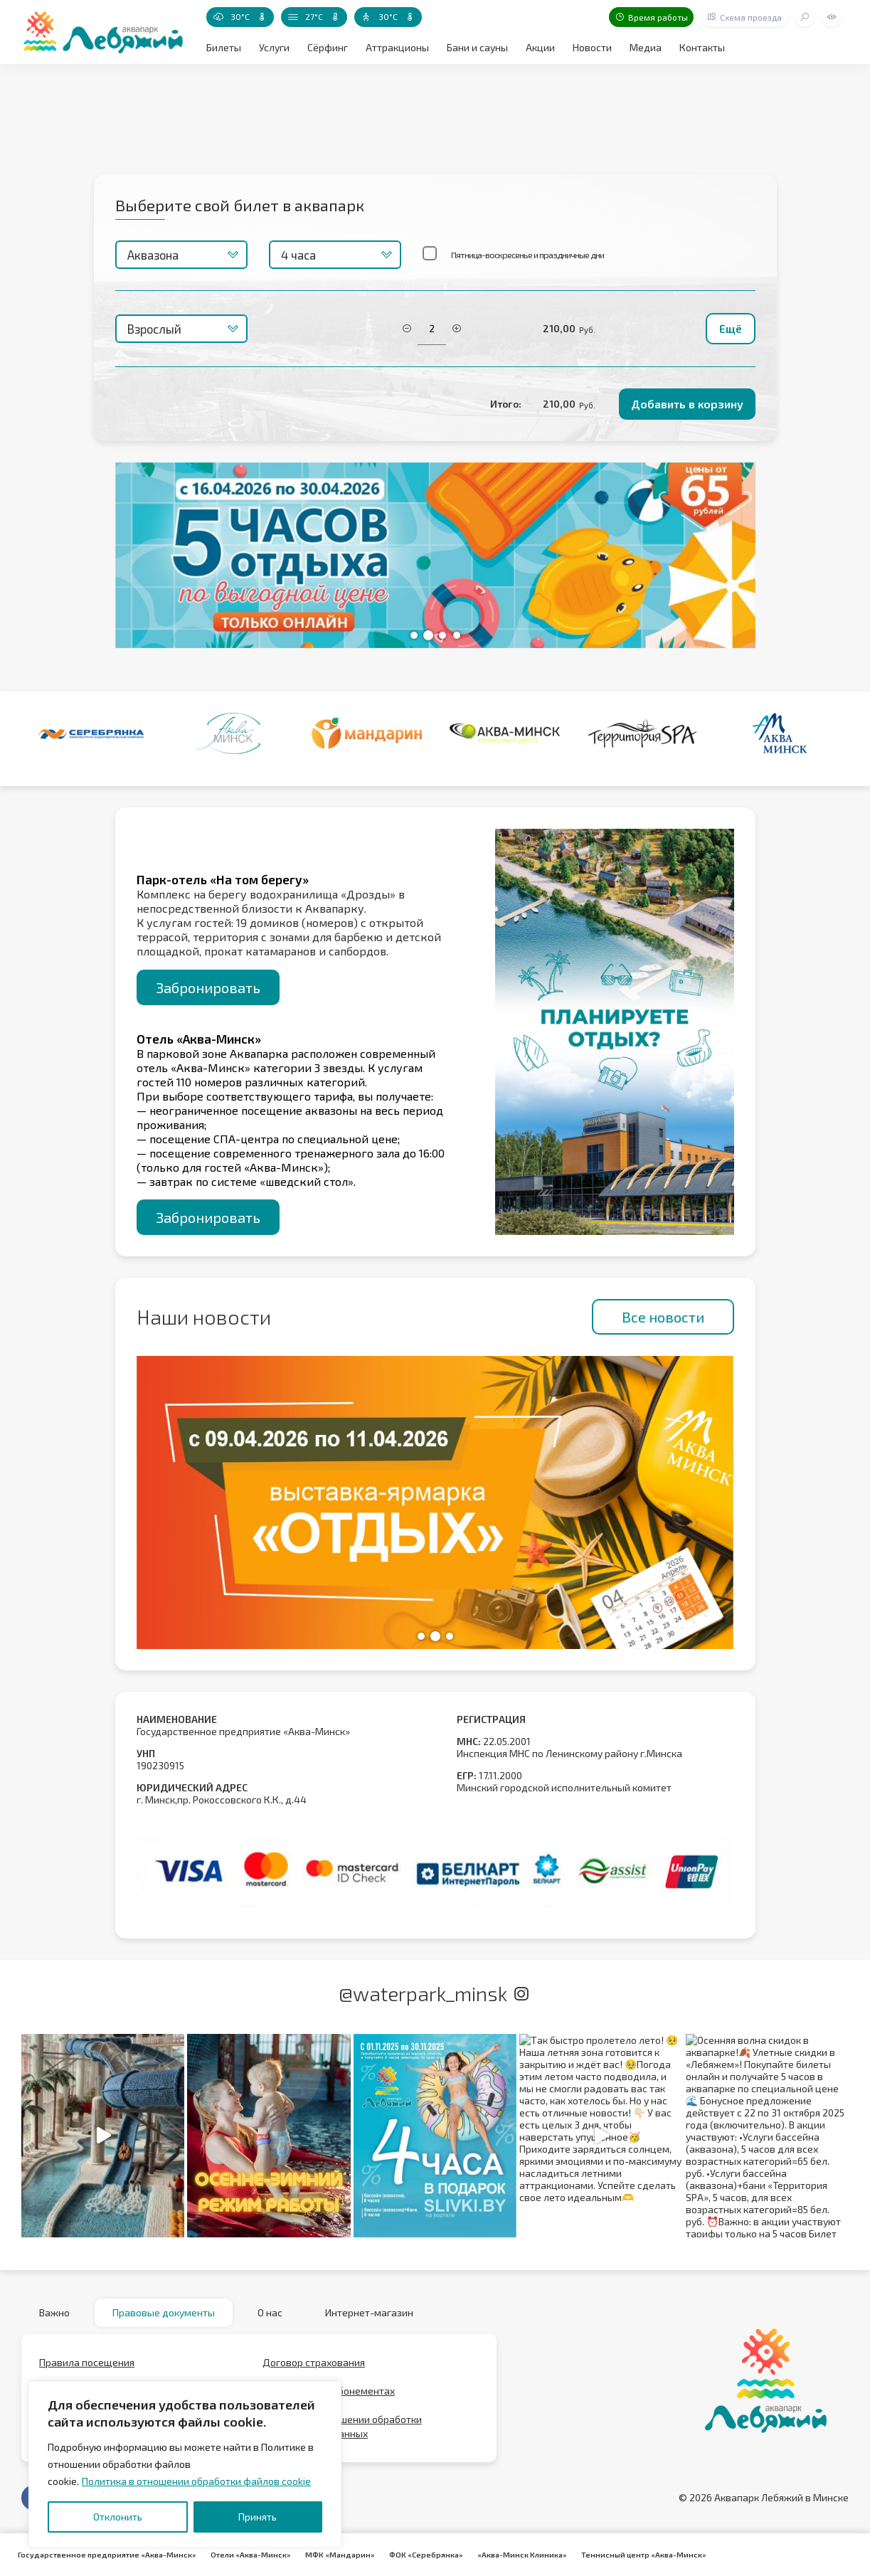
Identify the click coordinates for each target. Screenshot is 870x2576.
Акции (540, 47)
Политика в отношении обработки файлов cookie (196, 2481)
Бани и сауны (477, 47)
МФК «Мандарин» (340, 2554)
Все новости (663, 1316)
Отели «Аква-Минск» (251, 2554)
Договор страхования (313, 2362)
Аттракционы (397, 47)
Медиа (646, 47)
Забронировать (208, 987)
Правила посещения (86, 2362)
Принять (257, 2517)
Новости (592, 47)
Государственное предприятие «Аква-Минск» (107, 2554)
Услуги (274, 47)
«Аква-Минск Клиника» (522, 2554)
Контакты (702, 47)
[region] (184, 2464)
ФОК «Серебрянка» (426, 2554)
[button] (414, 635)
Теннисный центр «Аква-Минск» (643, 2554)
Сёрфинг (327, 47)
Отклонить (117, 2517)
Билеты (223, 47)
